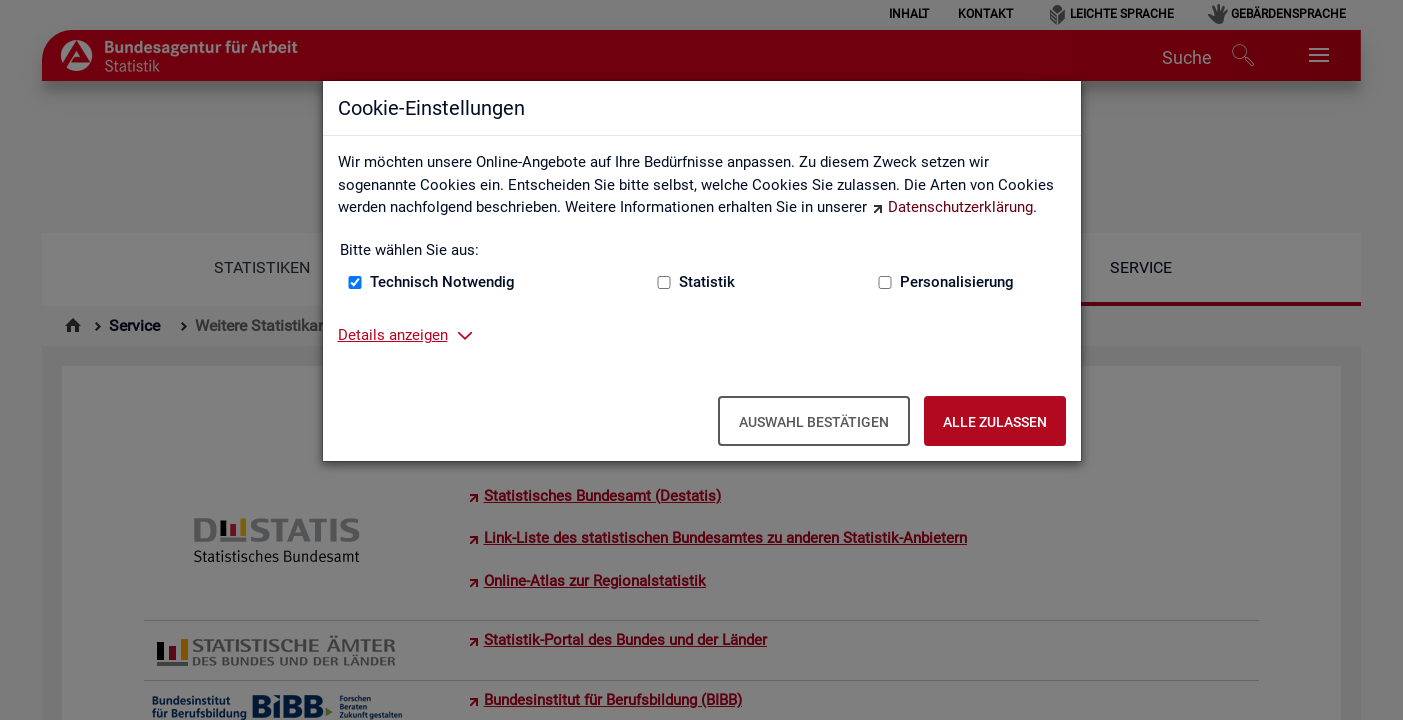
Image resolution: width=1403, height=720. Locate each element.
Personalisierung (957, 282)
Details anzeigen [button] (393, 335)
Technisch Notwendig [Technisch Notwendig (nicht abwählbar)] (442, 282)
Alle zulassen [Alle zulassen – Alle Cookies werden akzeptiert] (995, 422)
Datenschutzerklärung (960, 207)
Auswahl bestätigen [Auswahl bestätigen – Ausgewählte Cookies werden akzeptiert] (814, 422)
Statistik (707, 282)
